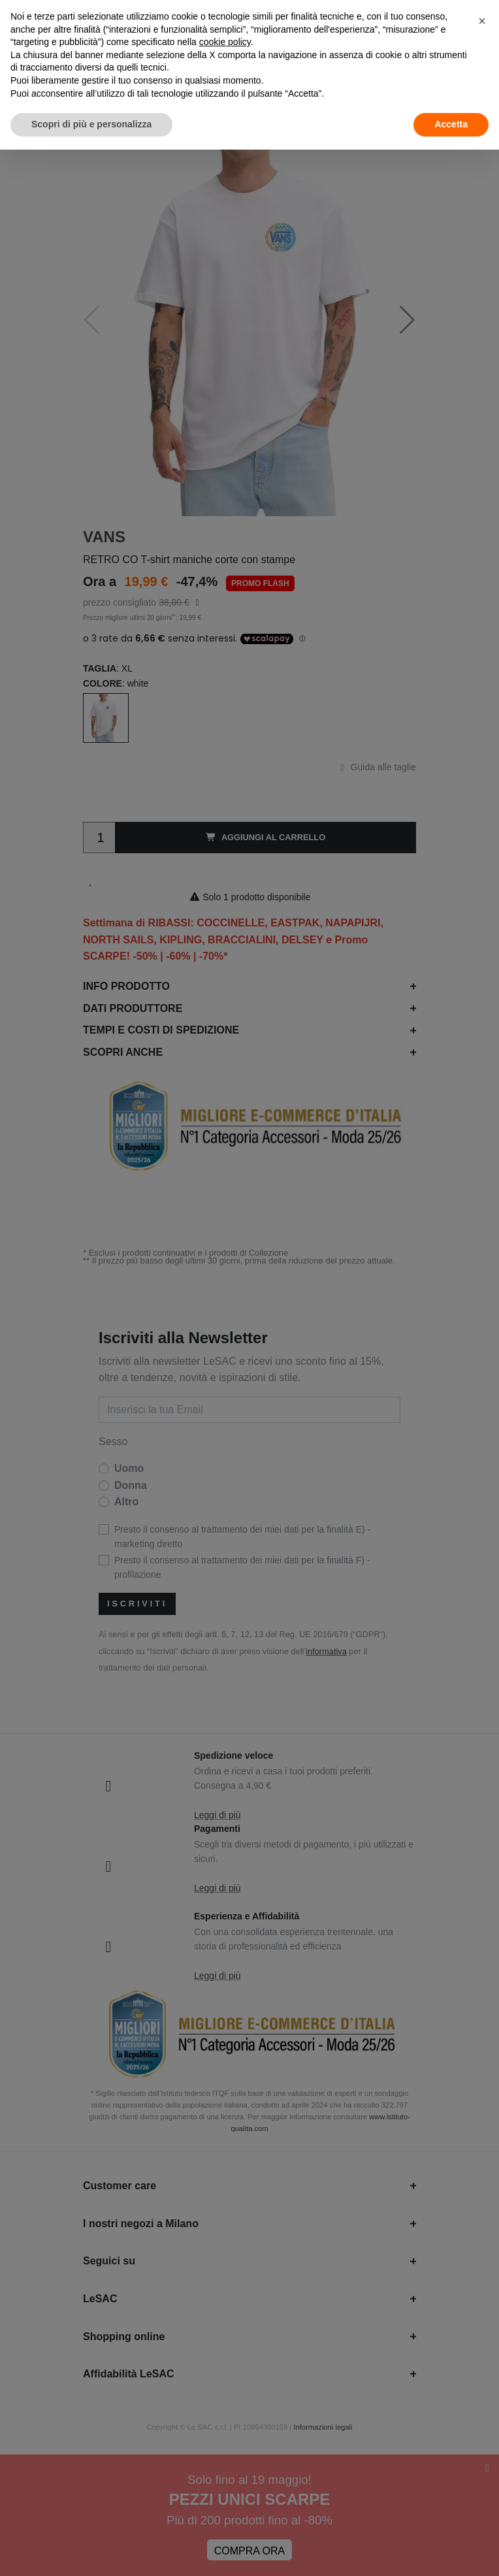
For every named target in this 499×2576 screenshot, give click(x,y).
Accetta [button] (451, 124)
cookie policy (225, 42)
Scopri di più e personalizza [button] (91, 124)
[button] (482, 20)
